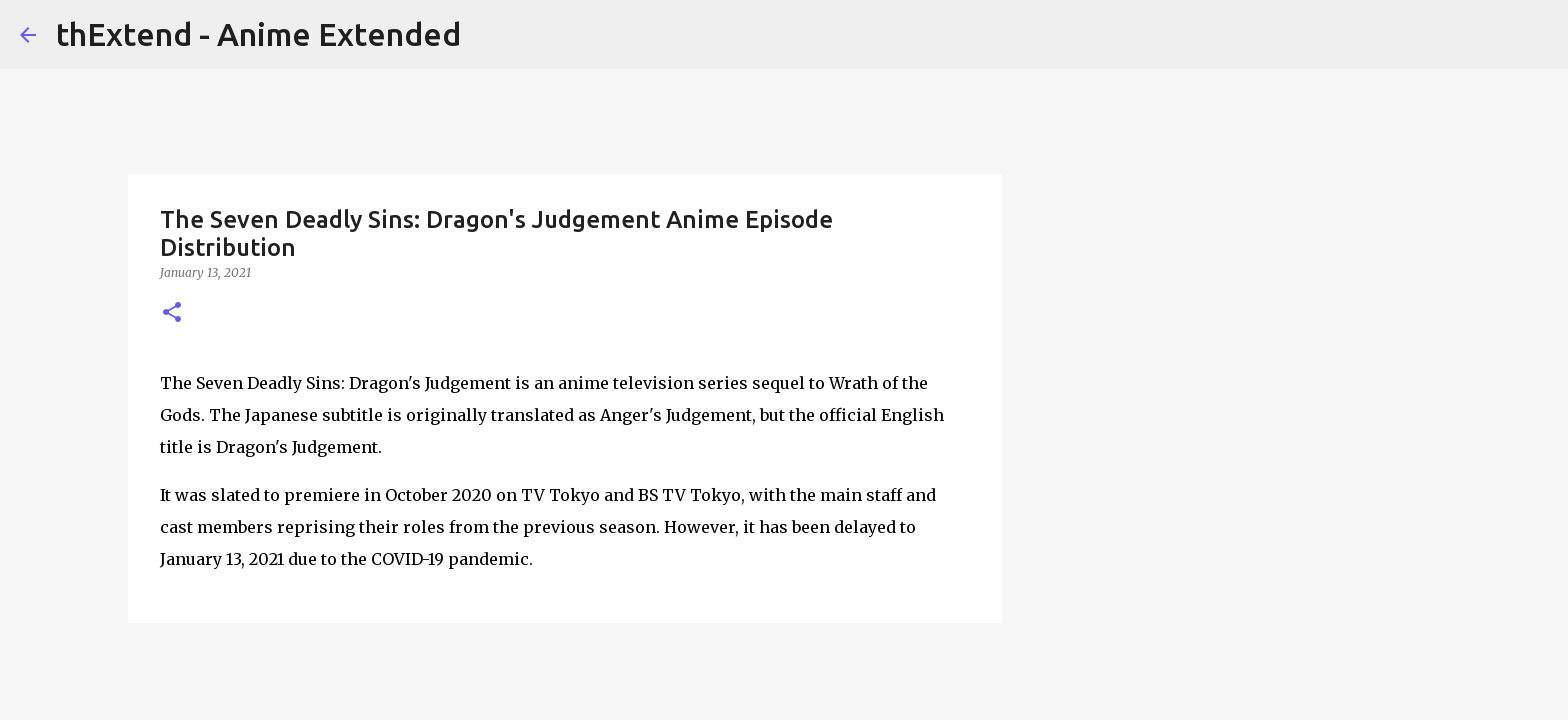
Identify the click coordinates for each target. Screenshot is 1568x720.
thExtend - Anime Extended (258, 34)
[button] (172, 313)
